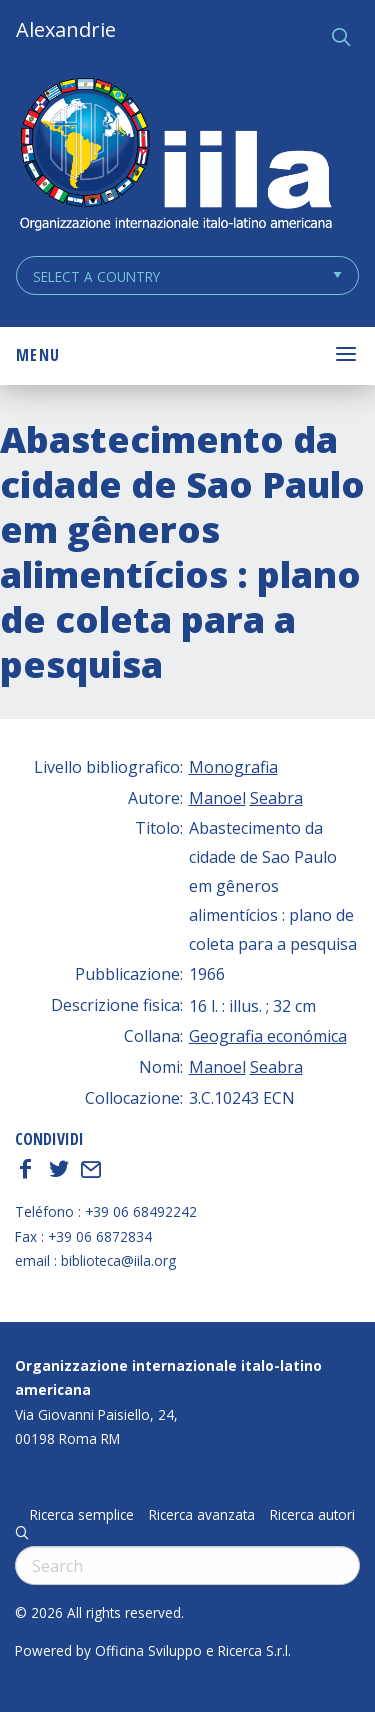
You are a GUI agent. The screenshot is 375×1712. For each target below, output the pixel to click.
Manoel (217, 798)
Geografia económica (268, 1036)
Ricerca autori (312, 1515)
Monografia (233, 767)
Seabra (276, 798)
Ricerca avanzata (202, 1515)
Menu (38, 355)
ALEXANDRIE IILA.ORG (175, 156)
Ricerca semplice (82, 1515)
